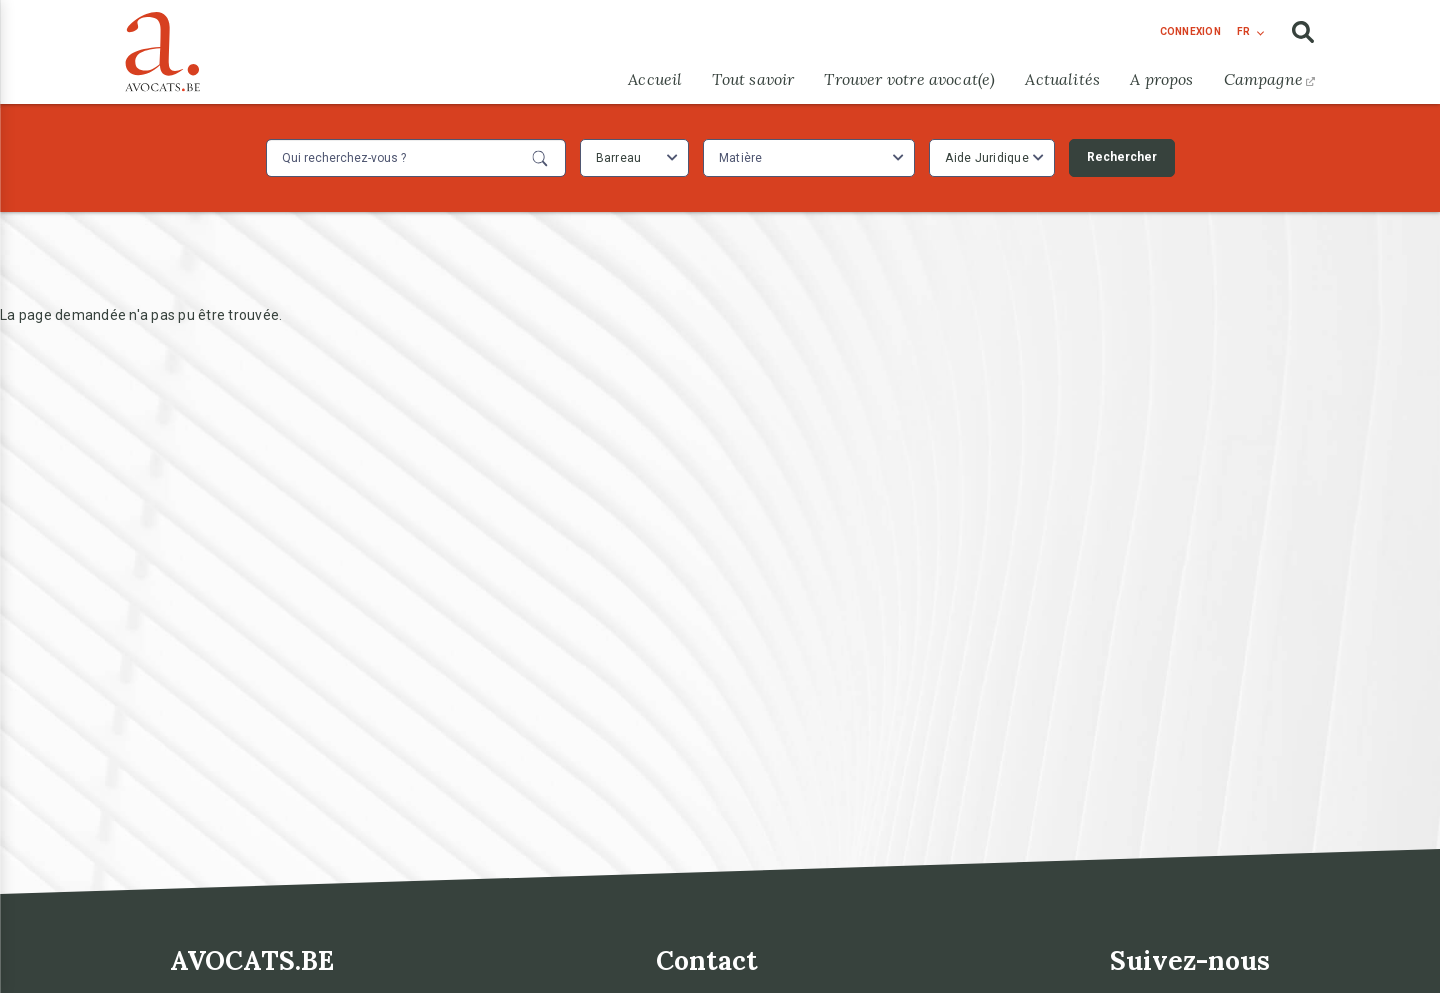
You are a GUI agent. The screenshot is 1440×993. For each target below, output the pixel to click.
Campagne (1269, 79)
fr (1243, 31)
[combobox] (634, 158)
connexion (1190, 31)
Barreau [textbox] (619, 158)
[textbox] (743, 158)
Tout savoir (753, 79)
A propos (1161, 79)
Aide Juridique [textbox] (987, 158)
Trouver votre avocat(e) (909, 79)
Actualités (1062, 79)
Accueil (655, 79)
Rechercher (1122, 157)
